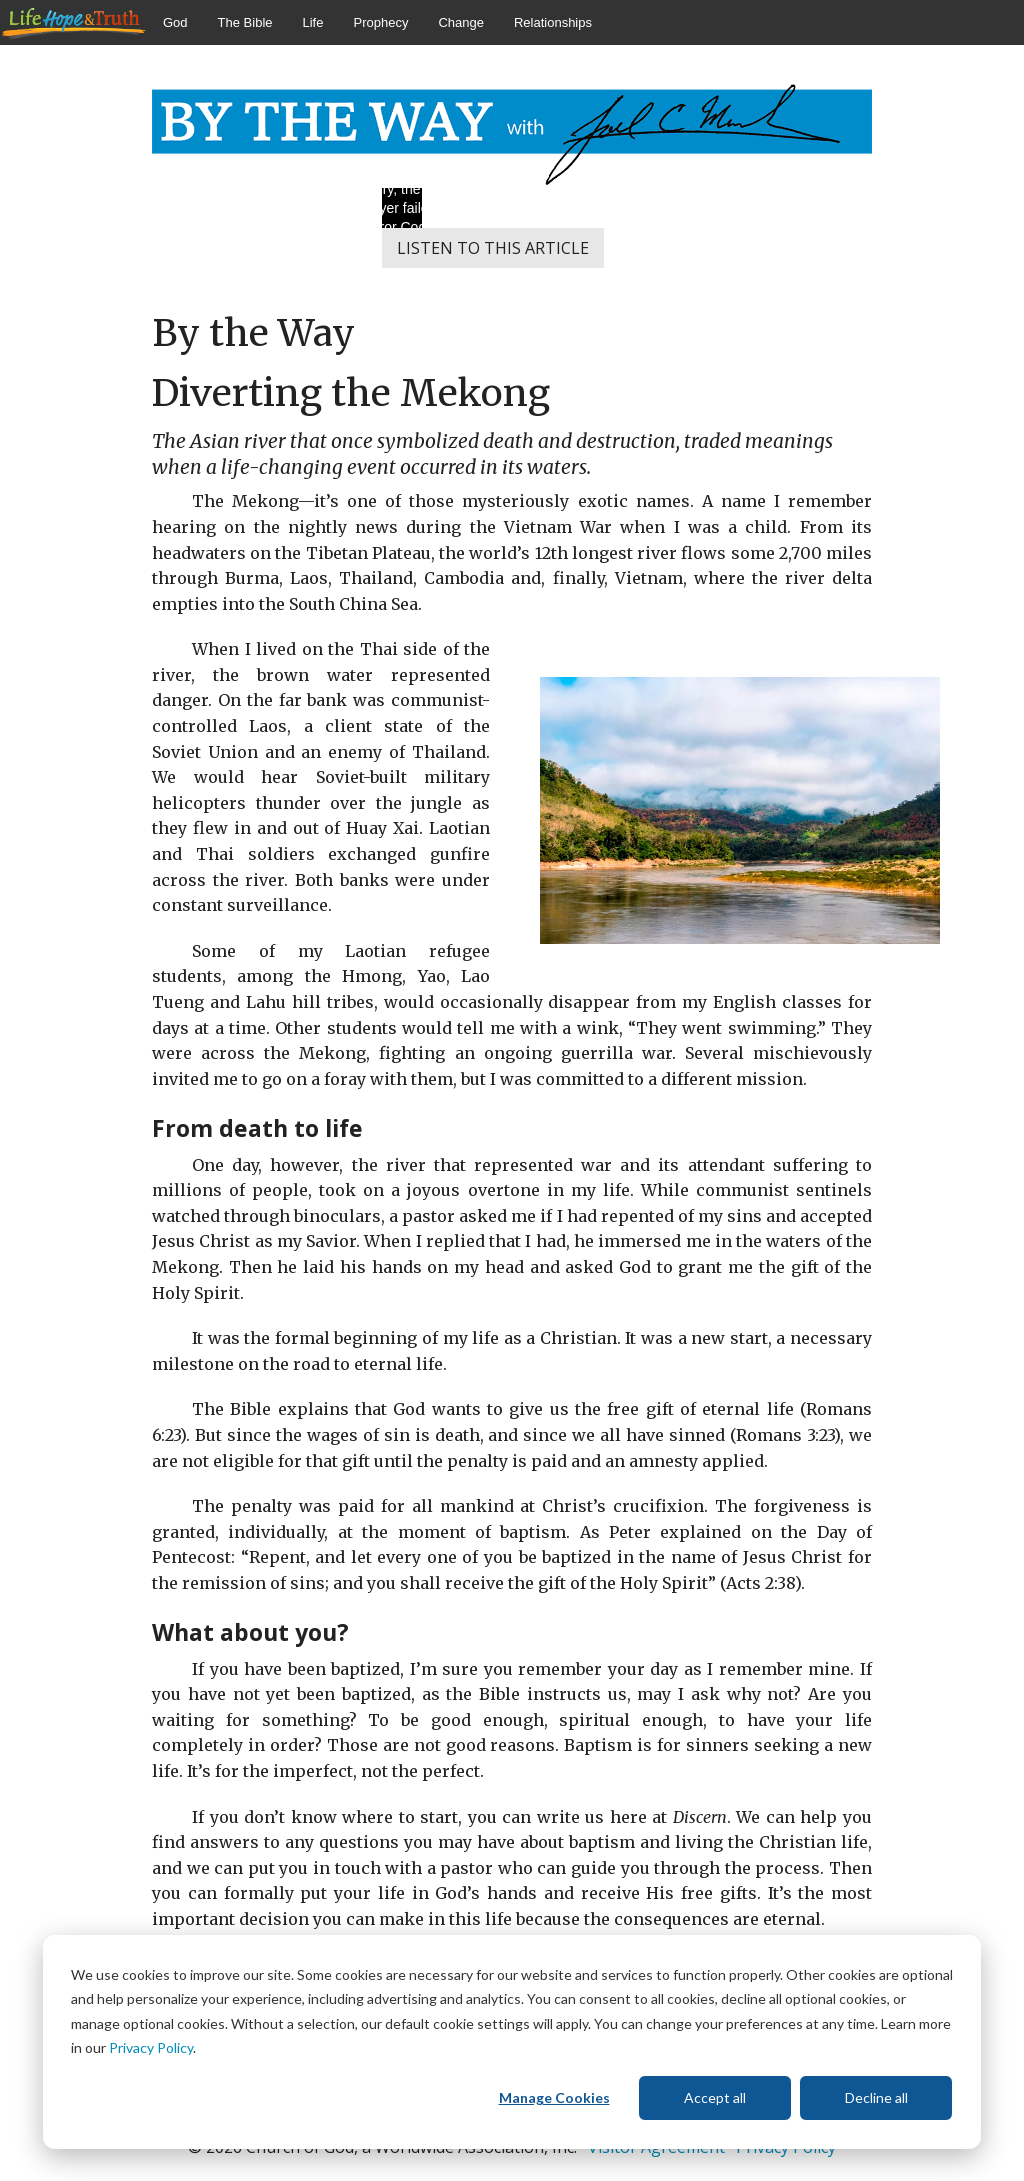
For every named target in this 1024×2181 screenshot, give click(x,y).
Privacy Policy (151, 2047)
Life (313, 22)
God (175, 22)
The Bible (245, 22)
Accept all (715, 2097)
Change (461, 22)
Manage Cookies (554, 2097)
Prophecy (380, 22)
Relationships (553, 22)
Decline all (876, 2097)
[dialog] (512, 2042)
